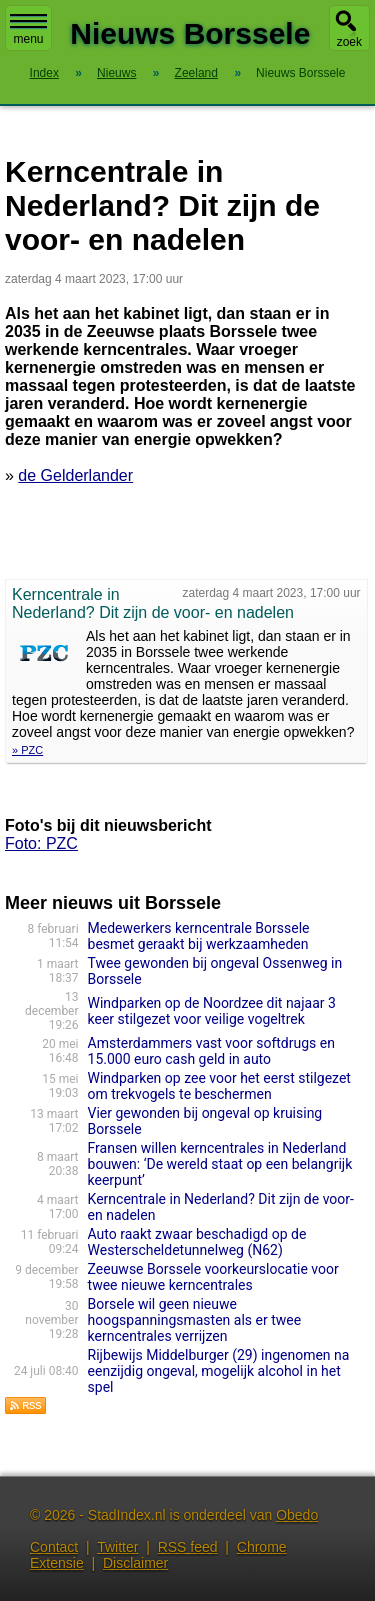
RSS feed (188, 1547)
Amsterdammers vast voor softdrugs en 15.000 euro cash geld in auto (211, 1051)
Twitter (117, 1547)
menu (28, 30)
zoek (349, 42)
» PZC (27, 750)
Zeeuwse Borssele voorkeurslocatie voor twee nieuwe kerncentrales (213, 1277)
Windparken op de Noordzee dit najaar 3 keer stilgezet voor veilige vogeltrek (212, 1011)
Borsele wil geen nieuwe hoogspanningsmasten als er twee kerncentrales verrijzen (195, 1320)
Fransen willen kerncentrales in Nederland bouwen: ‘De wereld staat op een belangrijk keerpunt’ (220, 1164)
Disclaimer (135, 1563)
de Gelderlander (75, 475)
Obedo (297, 1515)
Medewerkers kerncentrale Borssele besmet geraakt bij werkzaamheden (199, 936)
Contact (54, 1547)
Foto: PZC (41, 843)
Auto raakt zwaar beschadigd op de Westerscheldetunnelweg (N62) (197, 1242)
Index (44, 73)
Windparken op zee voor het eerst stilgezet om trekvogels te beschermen (219, 1086)
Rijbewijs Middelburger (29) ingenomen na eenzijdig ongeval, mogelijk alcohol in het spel (219, 1371)
